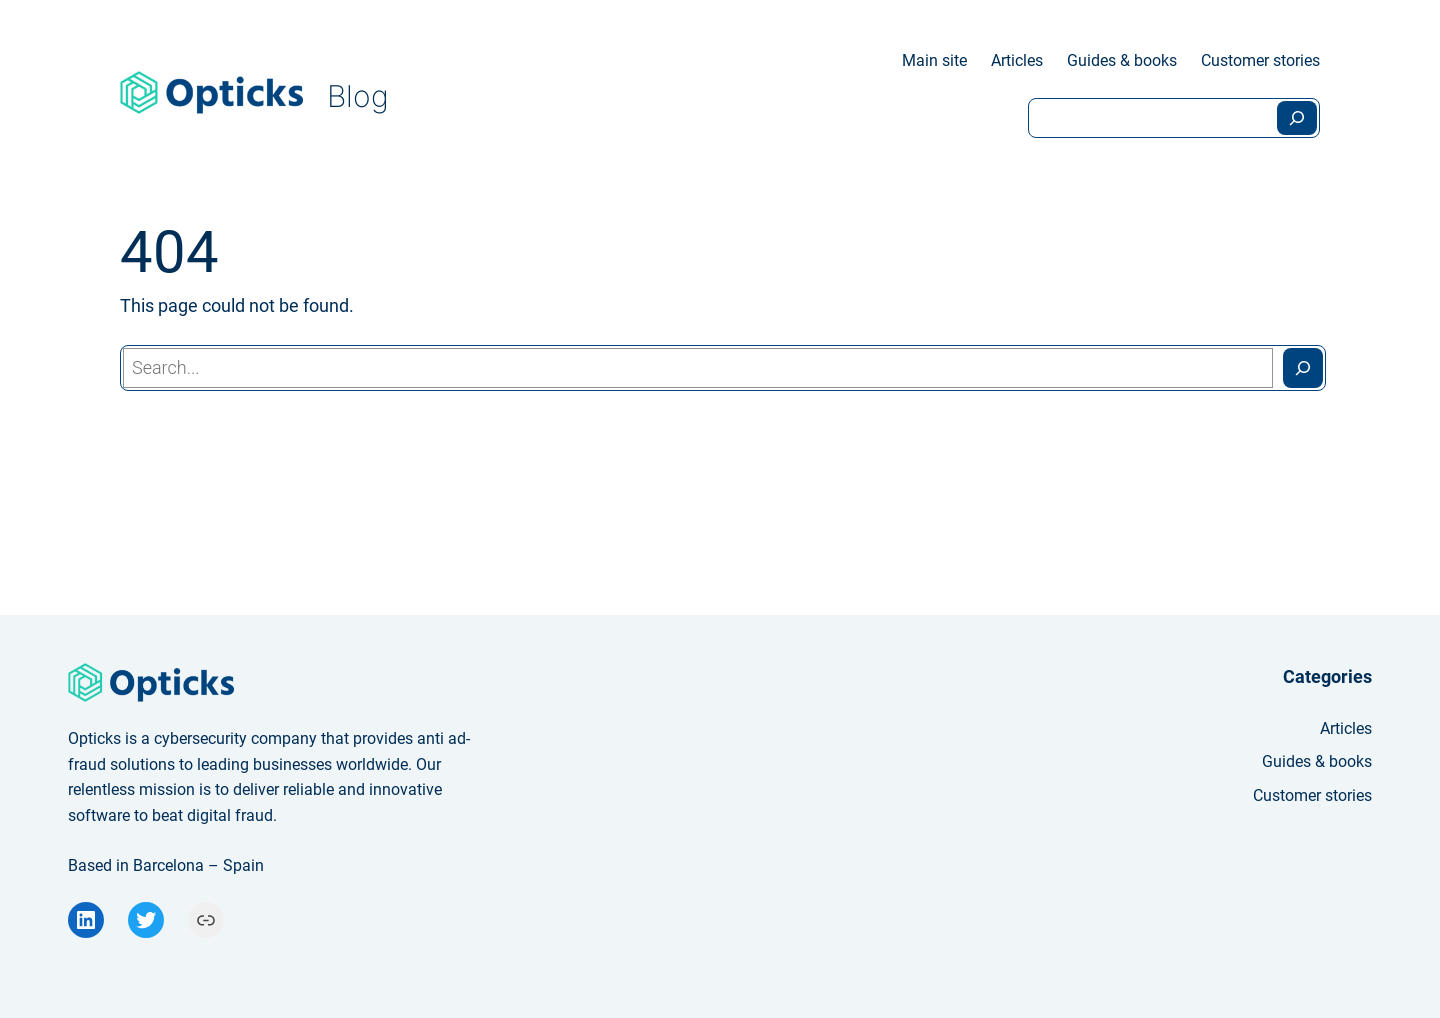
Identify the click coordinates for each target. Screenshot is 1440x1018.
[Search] (1297, 118)
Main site (934, 60)
